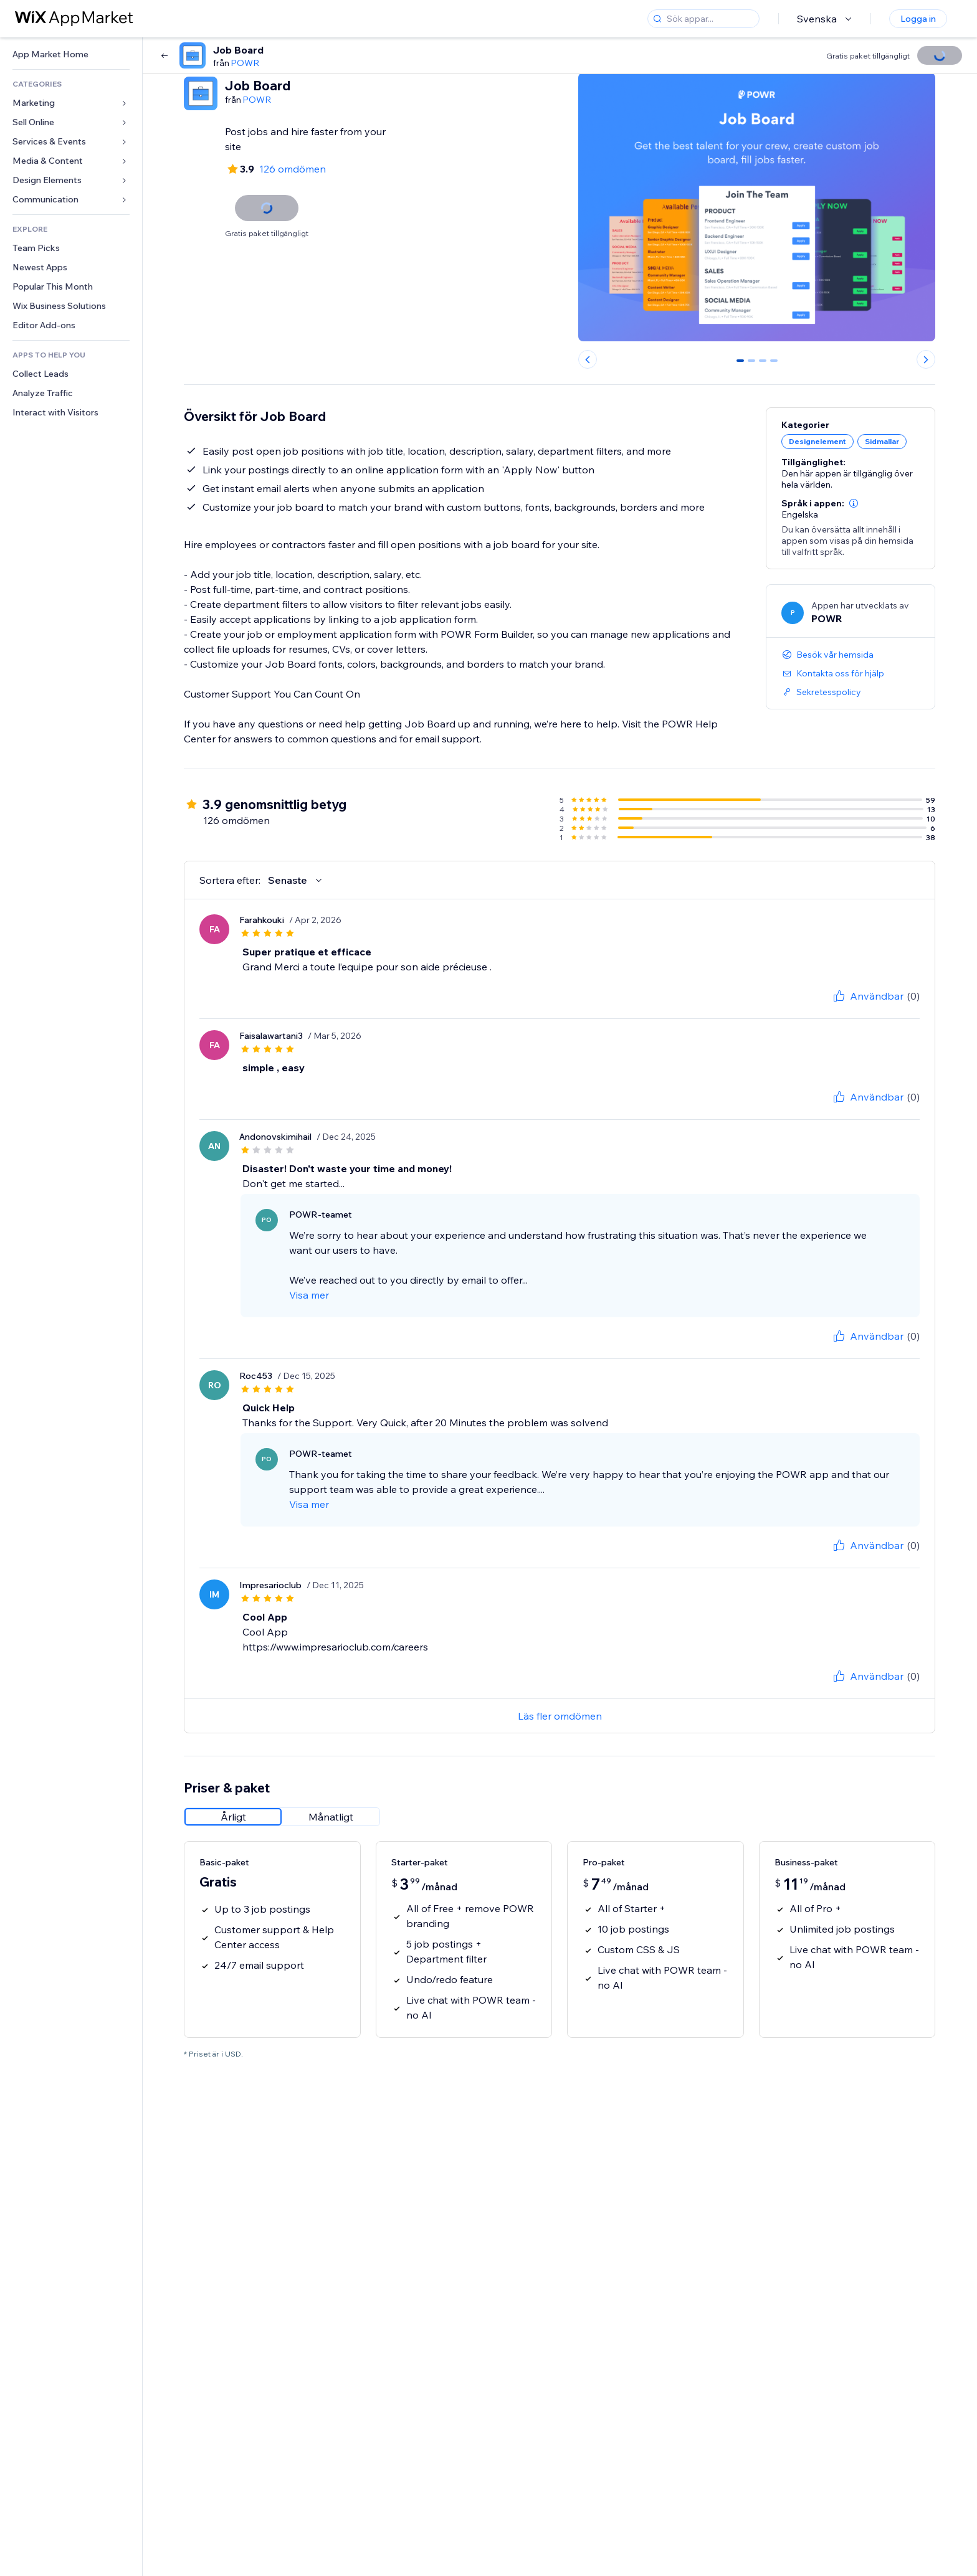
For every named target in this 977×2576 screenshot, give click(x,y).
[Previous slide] (587, 359)
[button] (853, 503)
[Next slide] (926, 359)
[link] (71, 54)
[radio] (233, 1816)
